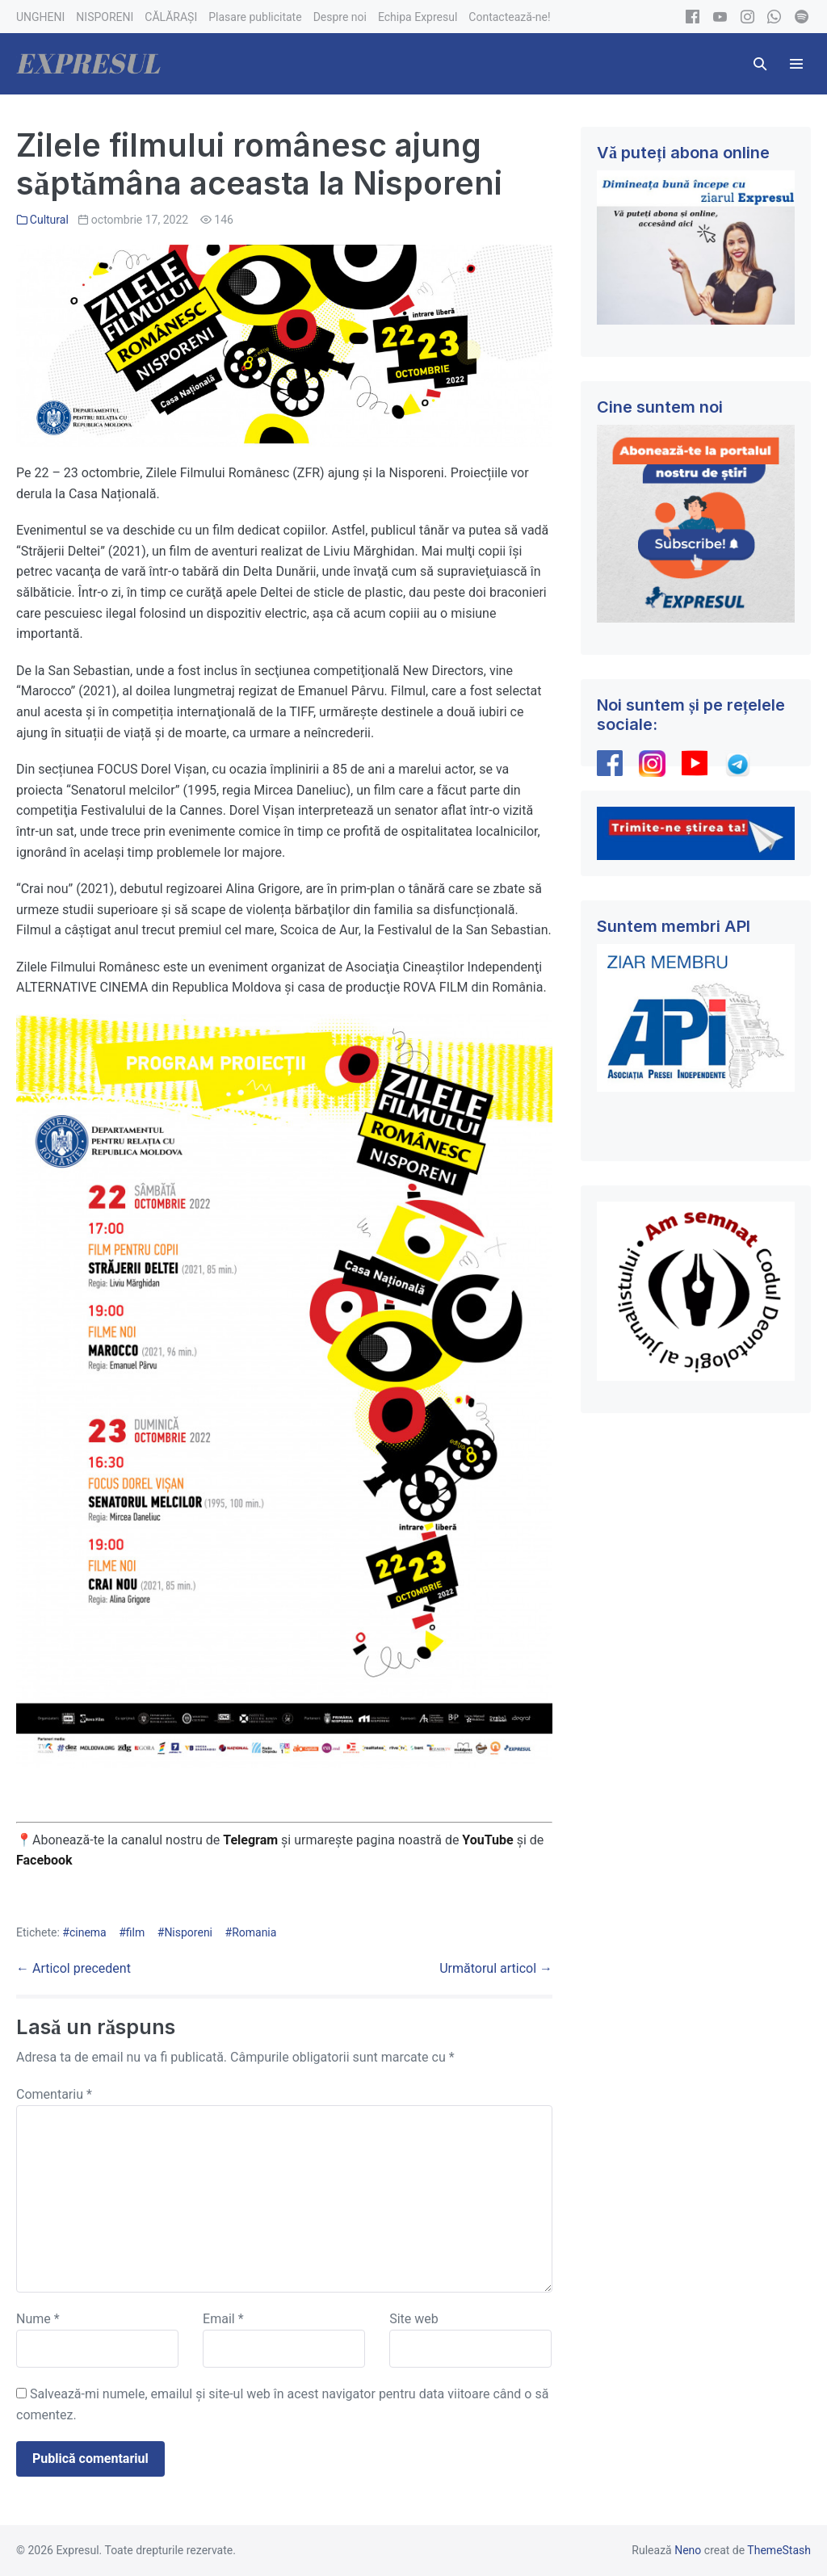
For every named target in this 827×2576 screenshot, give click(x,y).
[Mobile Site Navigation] (796, 63)
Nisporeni (188, 1932)
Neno (687, 2550)
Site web (414, 2318)
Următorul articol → (495, 1968)
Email (223, 2318)
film (135, 1932)
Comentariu (54, 2094)
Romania (254, 1932)
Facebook (46, 1860)
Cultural (49, 219)
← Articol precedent (73, 1968)
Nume (38, 2318)
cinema (88, 1932)
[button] (760, 63)
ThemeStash (779, 2550)
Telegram (250, 1840)
